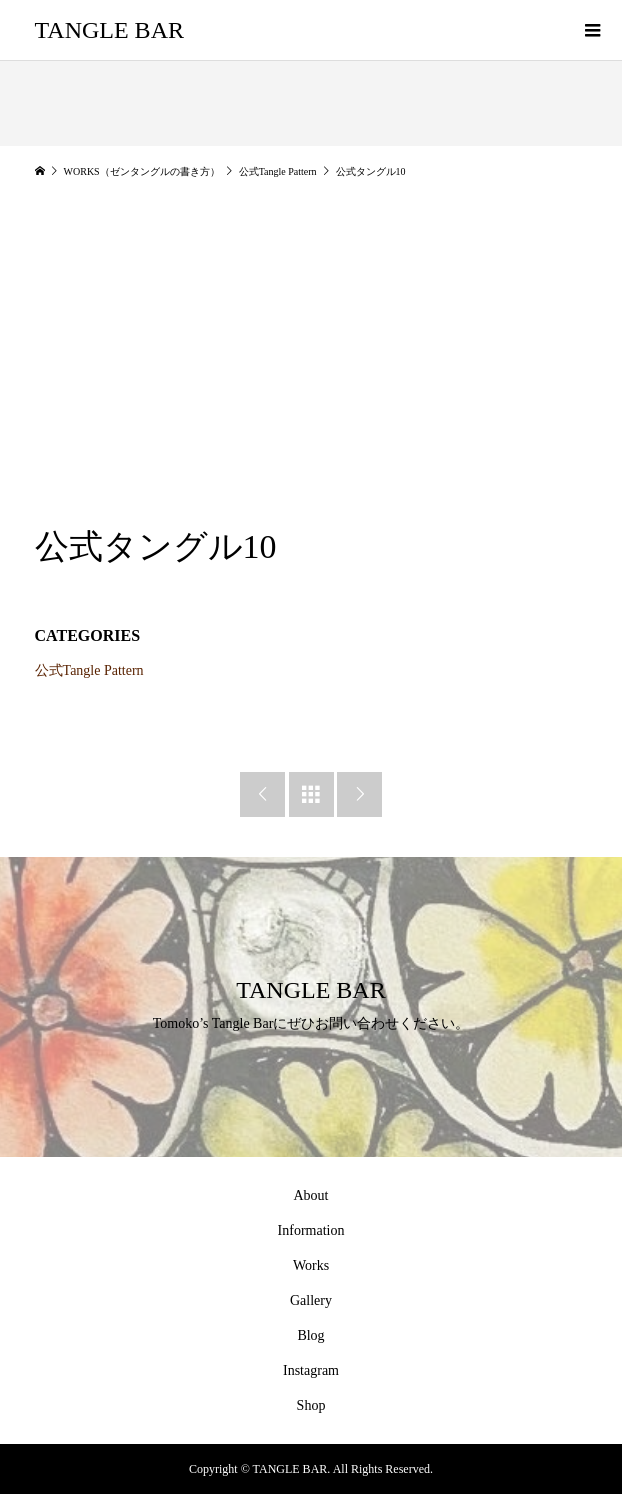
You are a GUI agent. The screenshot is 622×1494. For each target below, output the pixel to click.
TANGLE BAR (109, 30)
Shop (311, 1405)
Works (311, 1265)
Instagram (311, 1370)
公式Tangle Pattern (89, 670)
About (311, 1195)
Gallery (311, 1300)
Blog (310, 1335)
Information (311, 1230)
